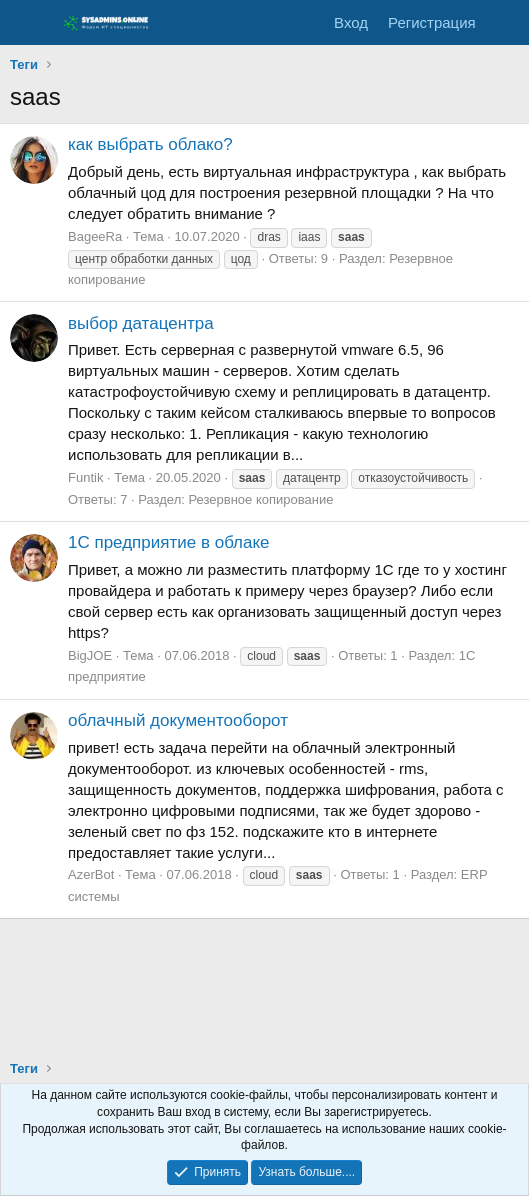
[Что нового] (505, 22)
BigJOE (90, 655)
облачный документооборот (178, 720)
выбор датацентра (141, 323)
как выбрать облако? (150, 144)
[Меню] (27, 23)
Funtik (85, 477)
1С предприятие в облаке (169, 542)
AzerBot (91, 874)
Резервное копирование (260, 499)
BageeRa (95, 236)
